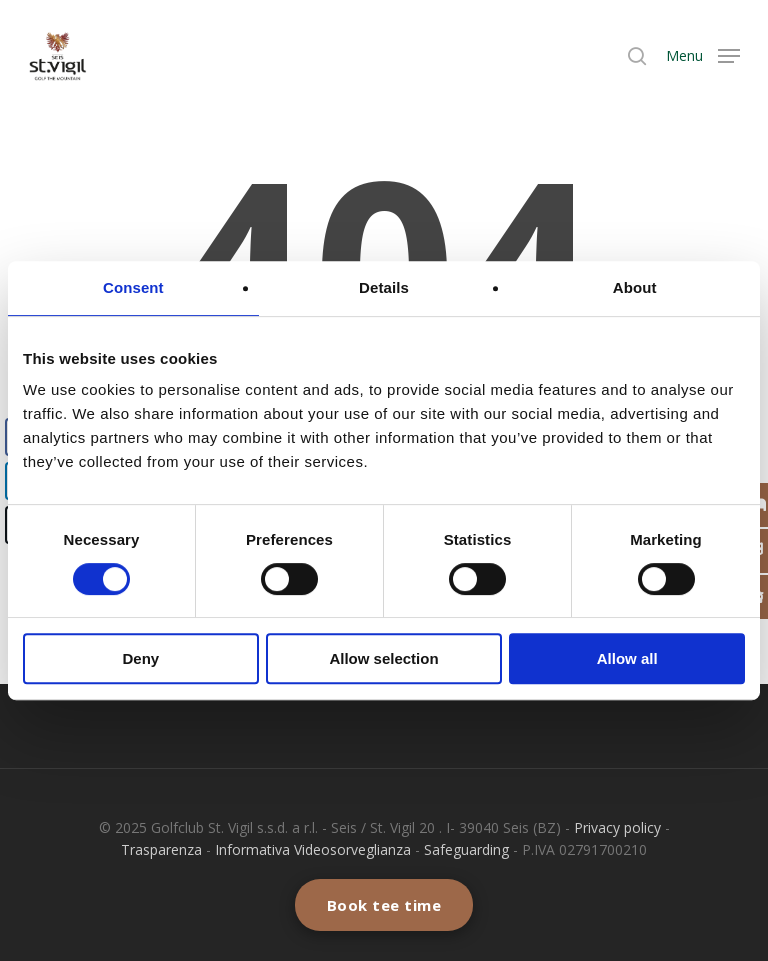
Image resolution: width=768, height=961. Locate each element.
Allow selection (383, 658)
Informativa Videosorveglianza (313, 849)
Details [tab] (384, 287)
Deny (140, 658)
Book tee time (384, 905)
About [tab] (635, 287)
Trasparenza (161, 849)
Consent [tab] (133, 287)
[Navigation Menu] (703, 55)
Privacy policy (617, 827)
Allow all (627, 658)
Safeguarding (466, 849)
